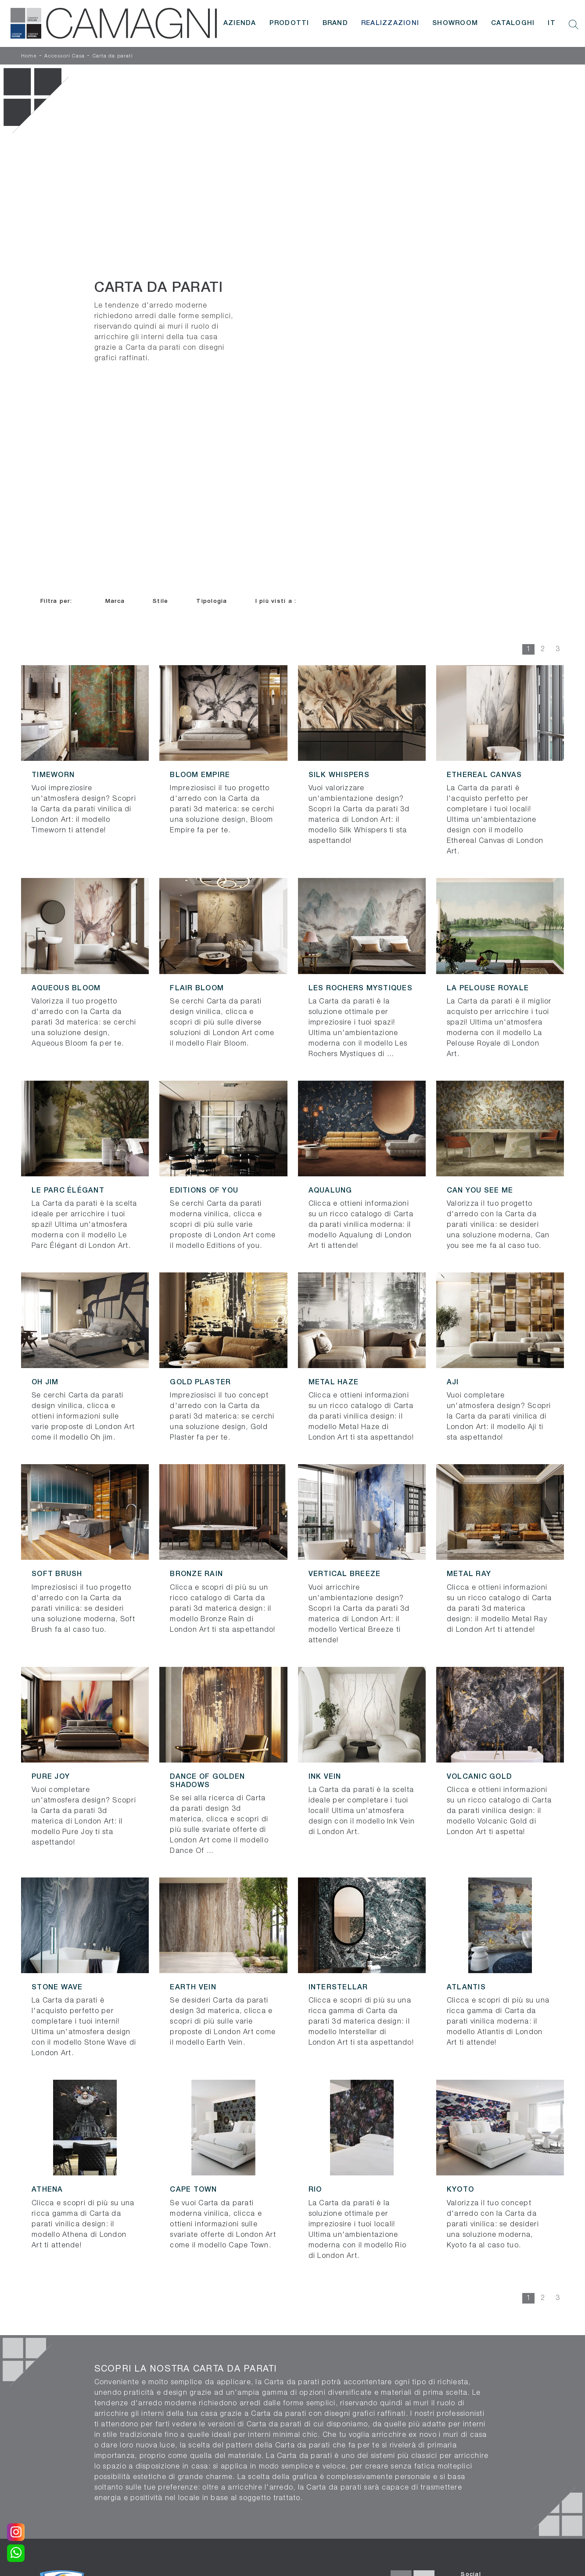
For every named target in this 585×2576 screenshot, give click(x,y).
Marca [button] (115, 601)
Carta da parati (113, 56)
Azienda (239, 23)
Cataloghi (513, 23)
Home (29, 56)
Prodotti (289, 23)
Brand (335, 23)
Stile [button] (160, 601)
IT (552, 23)
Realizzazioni (390, 23)
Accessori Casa (64, 56)
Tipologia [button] (211, 601)
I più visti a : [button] (276, 601)
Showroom (455, 23)
